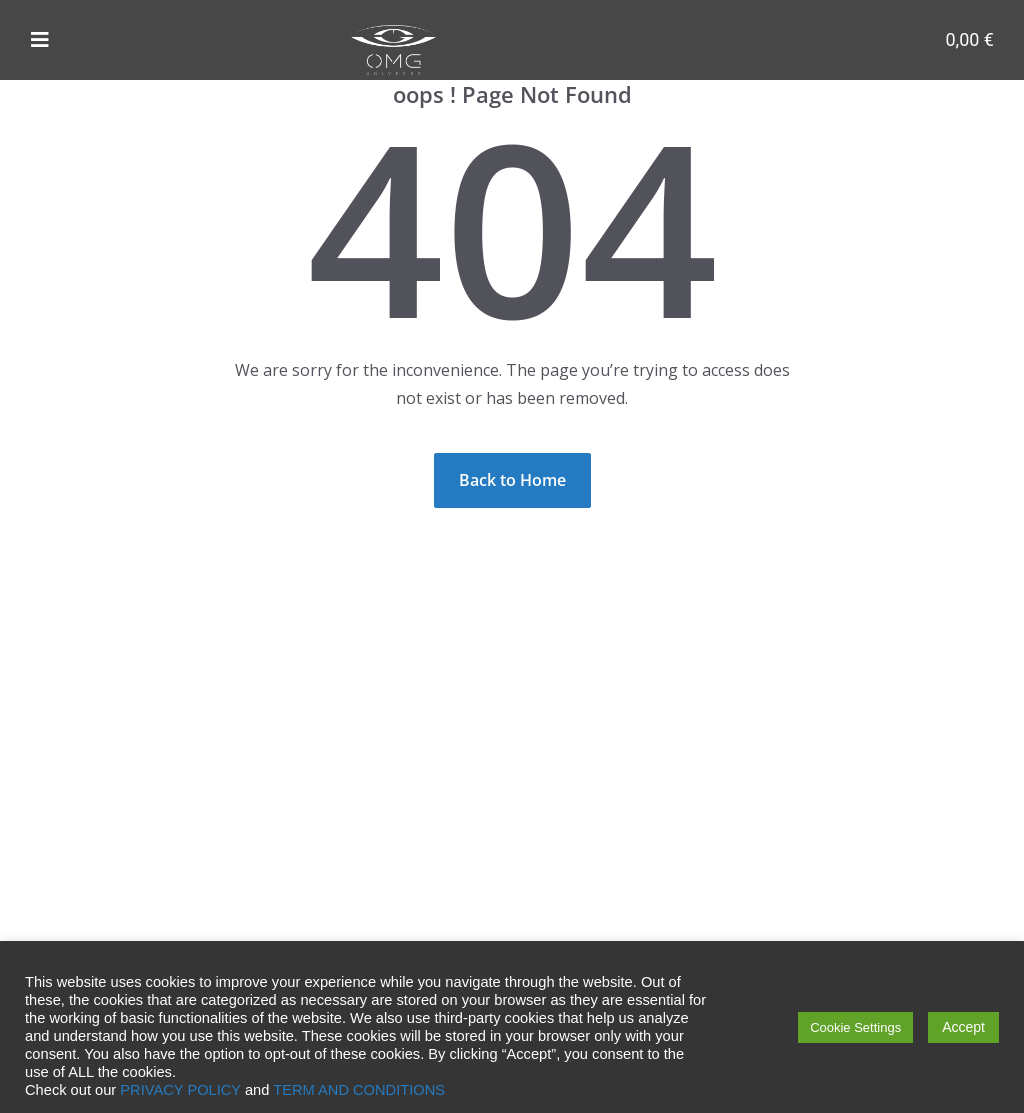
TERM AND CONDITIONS (359, 1090)
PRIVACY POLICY (180, 1090)
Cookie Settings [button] (855, 1027)
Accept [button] (963, 1027)
